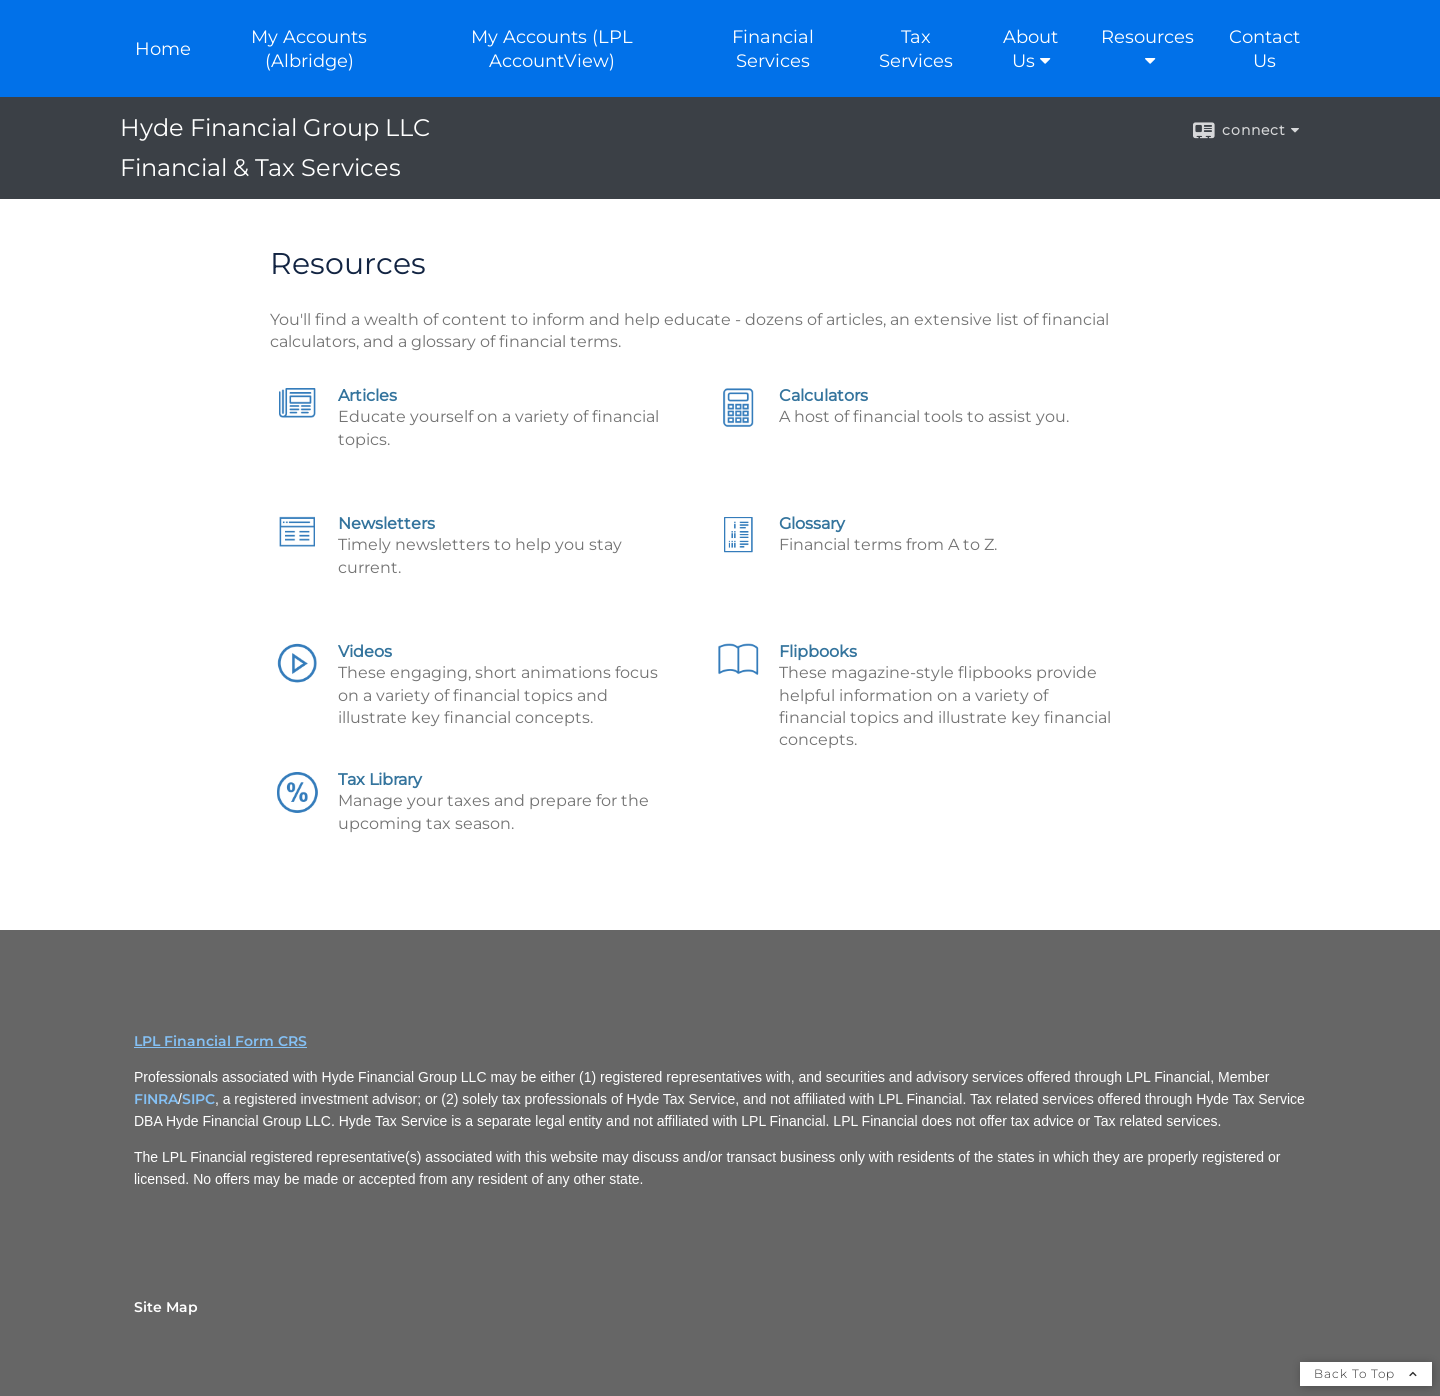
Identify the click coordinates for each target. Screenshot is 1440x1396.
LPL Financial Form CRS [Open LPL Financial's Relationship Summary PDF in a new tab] (220, 1041)
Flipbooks (818, 651)
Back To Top (1366, 1373)
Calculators (823, 395)
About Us (1030, 49)
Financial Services (773, 49)
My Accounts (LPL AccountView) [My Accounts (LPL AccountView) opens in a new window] (552, 49)
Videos (365, 651)
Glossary (812, 523)
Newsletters (386, 523)
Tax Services (916, 49)
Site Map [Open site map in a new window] (166, 1307)
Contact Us (1264, 49)
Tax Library (380, 779)
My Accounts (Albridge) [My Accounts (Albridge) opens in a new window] (309, 49)
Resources (1147, 37)
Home (163, 49)
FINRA (156, 1099)
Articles (367, 395)
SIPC (198, 1099)
